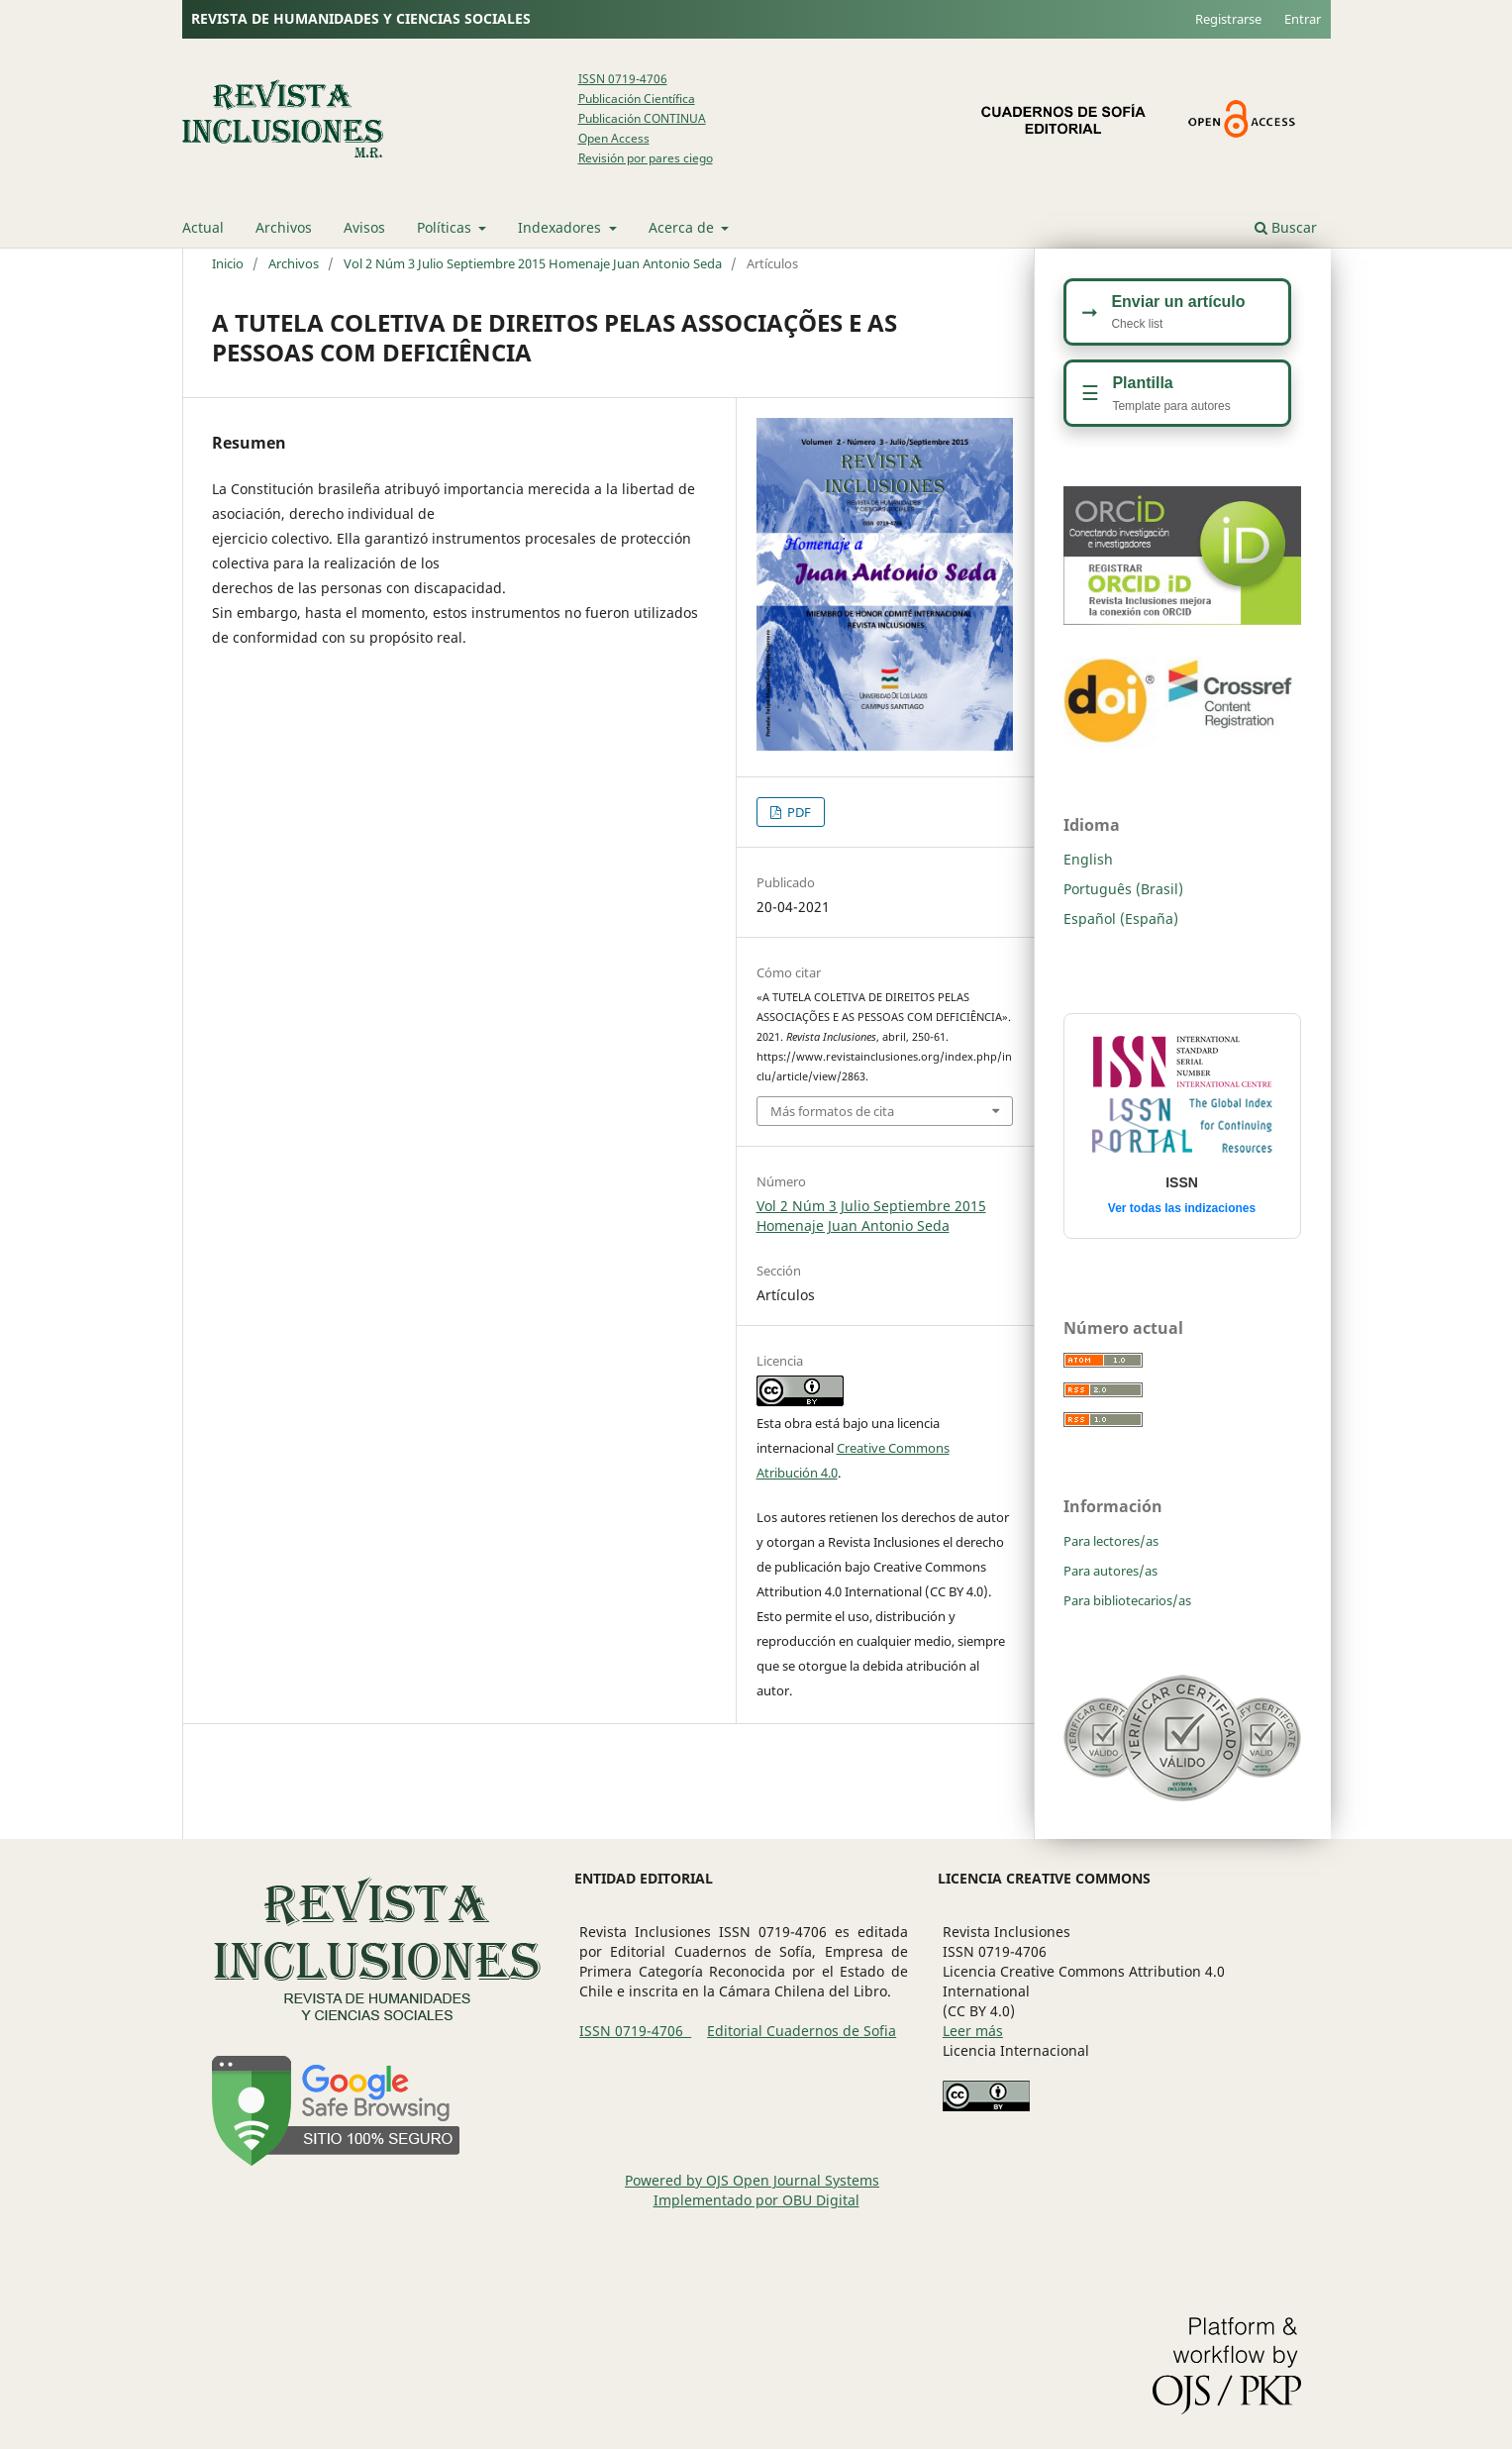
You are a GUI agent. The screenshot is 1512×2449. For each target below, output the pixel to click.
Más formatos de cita (832, 1111)
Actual (203, 227)
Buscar (1286, 227)
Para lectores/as (1111, 1541)
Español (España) (1120, 918)
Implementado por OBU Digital (756, 2200)
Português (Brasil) (1123, 888)
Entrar (1302, 19)
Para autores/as (1110, 1571)
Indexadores (561, 227)
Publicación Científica (636, 98)
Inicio (228, 263)
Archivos (283, 227)
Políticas (446, 227)
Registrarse (1228, 19)
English (1088, 859)
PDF (797, 812)
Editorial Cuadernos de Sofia (801, 2030)
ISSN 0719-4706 (622, 78)
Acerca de (683, 227)
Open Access (614, 138)
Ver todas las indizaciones (1182, 1208)
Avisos (364, 227)
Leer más (973, 2030)
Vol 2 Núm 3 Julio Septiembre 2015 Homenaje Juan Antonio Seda (533, 263)
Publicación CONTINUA (642, 118)
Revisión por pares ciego (645, 158)
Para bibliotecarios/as (1127, 1600)
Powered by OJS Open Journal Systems (752, 2180)
